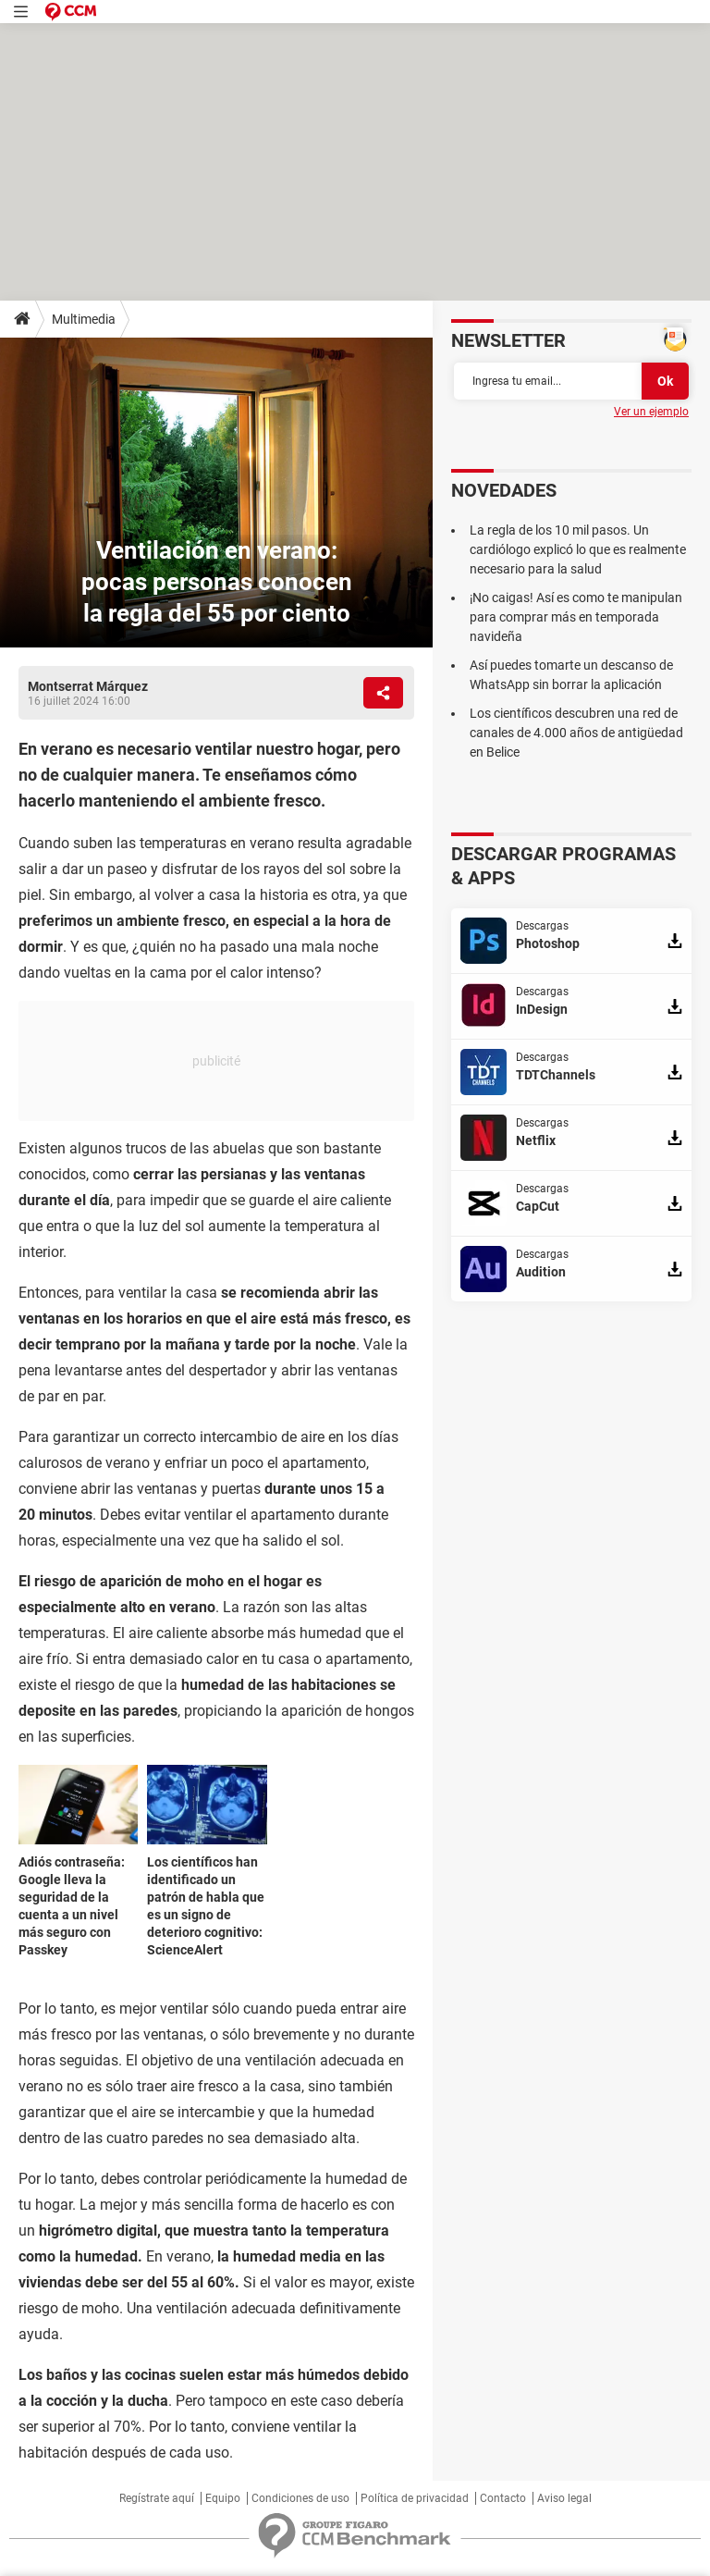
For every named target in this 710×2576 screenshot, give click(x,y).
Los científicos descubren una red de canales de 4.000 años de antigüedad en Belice (576, 732)
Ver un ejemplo (651, 411)
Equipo (222, 2498)
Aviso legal (564, 2498)
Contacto (503, 2498)
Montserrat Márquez (88, 686)
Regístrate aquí (156, 2498)
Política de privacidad (415, 2498)
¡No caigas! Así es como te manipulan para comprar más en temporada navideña (576, 617)
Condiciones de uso (300, 2498)
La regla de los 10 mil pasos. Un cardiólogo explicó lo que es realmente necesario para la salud (578, 549)
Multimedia (84, 319)
